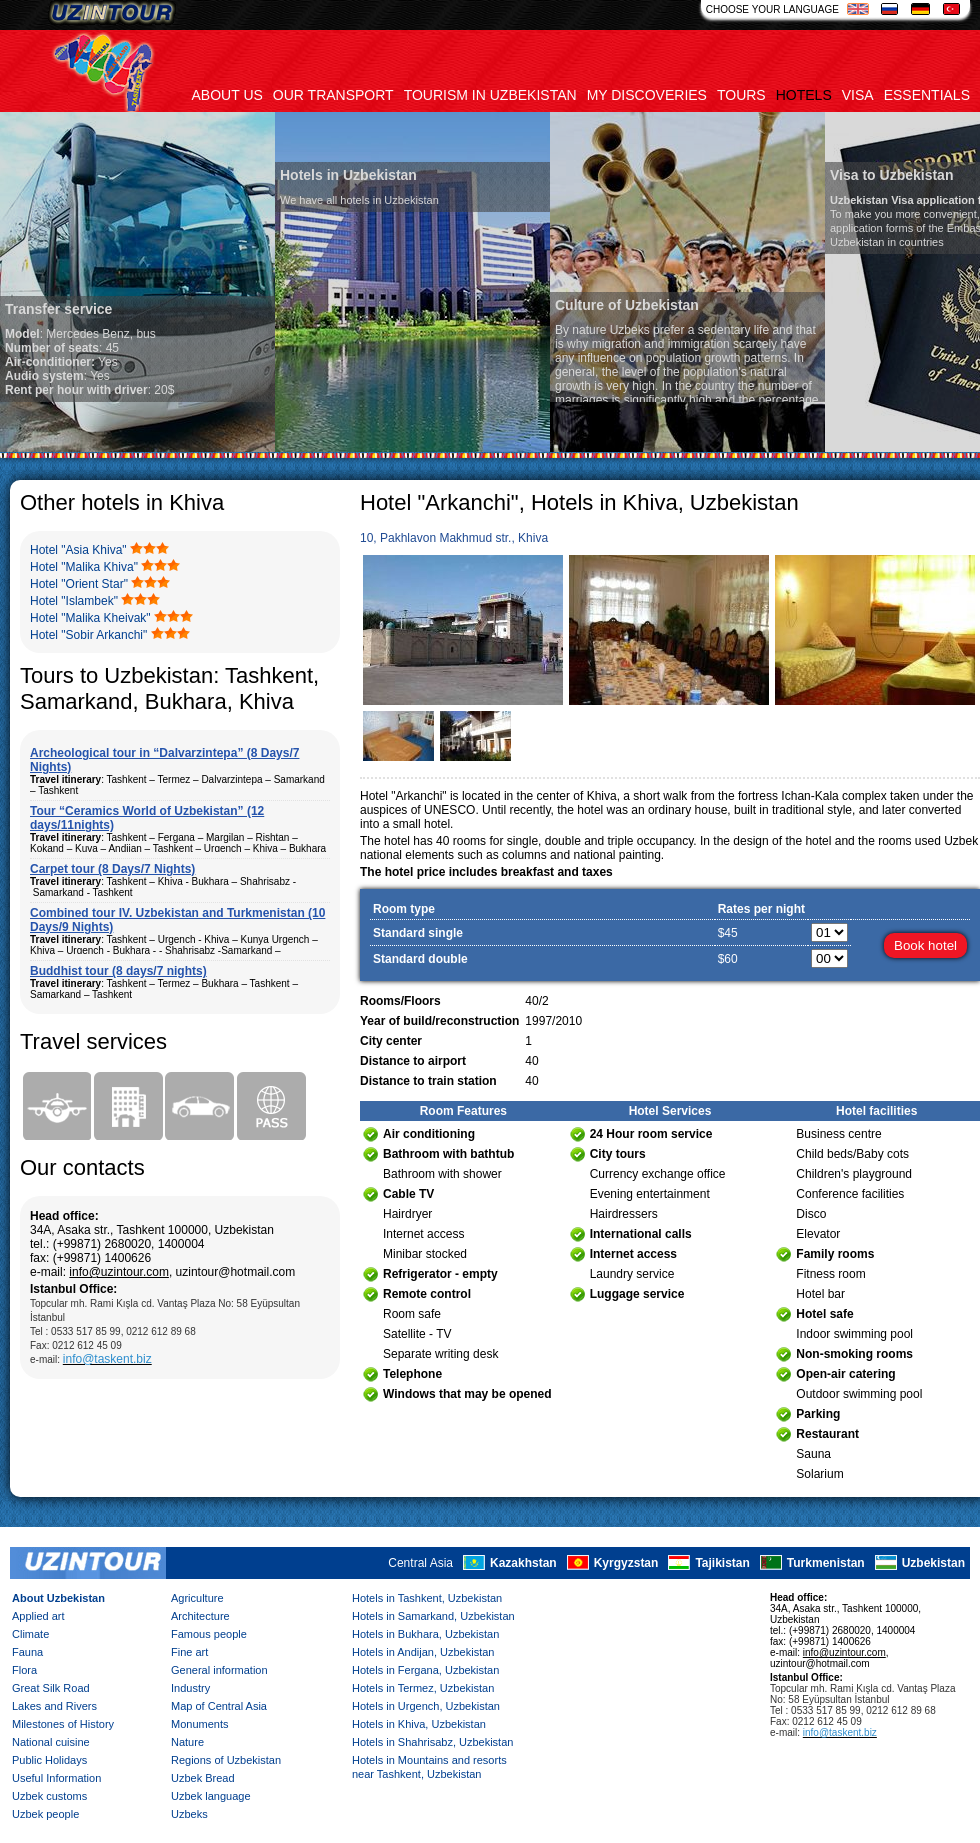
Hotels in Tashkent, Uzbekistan (427, 1598)
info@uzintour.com (119, 1272)
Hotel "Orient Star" (79, 584)
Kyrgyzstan (626, 1563)
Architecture (200, 1616)
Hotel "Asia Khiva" (78, 550)
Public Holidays (49, 1760)
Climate (30, 1634)
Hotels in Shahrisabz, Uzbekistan (432, 1742)
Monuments (199, 1724)
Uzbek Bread (203, 1778)
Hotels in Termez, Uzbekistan (423, 1688)
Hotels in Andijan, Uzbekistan (423, 1652)
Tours (741, 95)
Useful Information (56, 1778)
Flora (24, 1670)
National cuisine (51, 1742)
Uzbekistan (933, 1563)
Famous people (209, 1634)
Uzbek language (211, 1796)
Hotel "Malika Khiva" (84, 567)
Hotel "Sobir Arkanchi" (88, 635)
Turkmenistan (826, 1563)
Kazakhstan (523, 1563)
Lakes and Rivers (54, 1706)
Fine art (189, 1652)
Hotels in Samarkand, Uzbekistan (433, 1616)
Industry (190, 1688)
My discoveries (647, 95)
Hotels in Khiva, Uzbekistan (419, 1724)
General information (219, 1670)
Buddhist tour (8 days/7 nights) (118, 971)
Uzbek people (45, 1814)
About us (227, 95)
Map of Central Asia (219, 1706)
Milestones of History (63, 1724)
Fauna (27, 1652)
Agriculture (197, 1598)
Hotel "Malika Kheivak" (90, 618)
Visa (858, 95)
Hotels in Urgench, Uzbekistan (426, 1706)
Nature (187, 1742)
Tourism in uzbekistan (490, 95)
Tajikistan (722, 1563)
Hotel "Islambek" (74, 601)
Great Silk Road (51, 1688)
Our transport (333, 95)
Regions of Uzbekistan (226, 1760)
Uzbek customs (49, 1796)
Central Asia (420, 1563)
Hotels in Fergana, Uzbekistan (425, 1670)
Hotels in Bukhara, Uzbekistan (425, 1634)
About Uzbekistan (58, 1598)
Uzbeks (189, 1814)
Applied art (38, 1616)
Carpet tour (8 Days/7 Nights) (112, 869)
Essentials (927, 95)
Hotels (804, 95)
